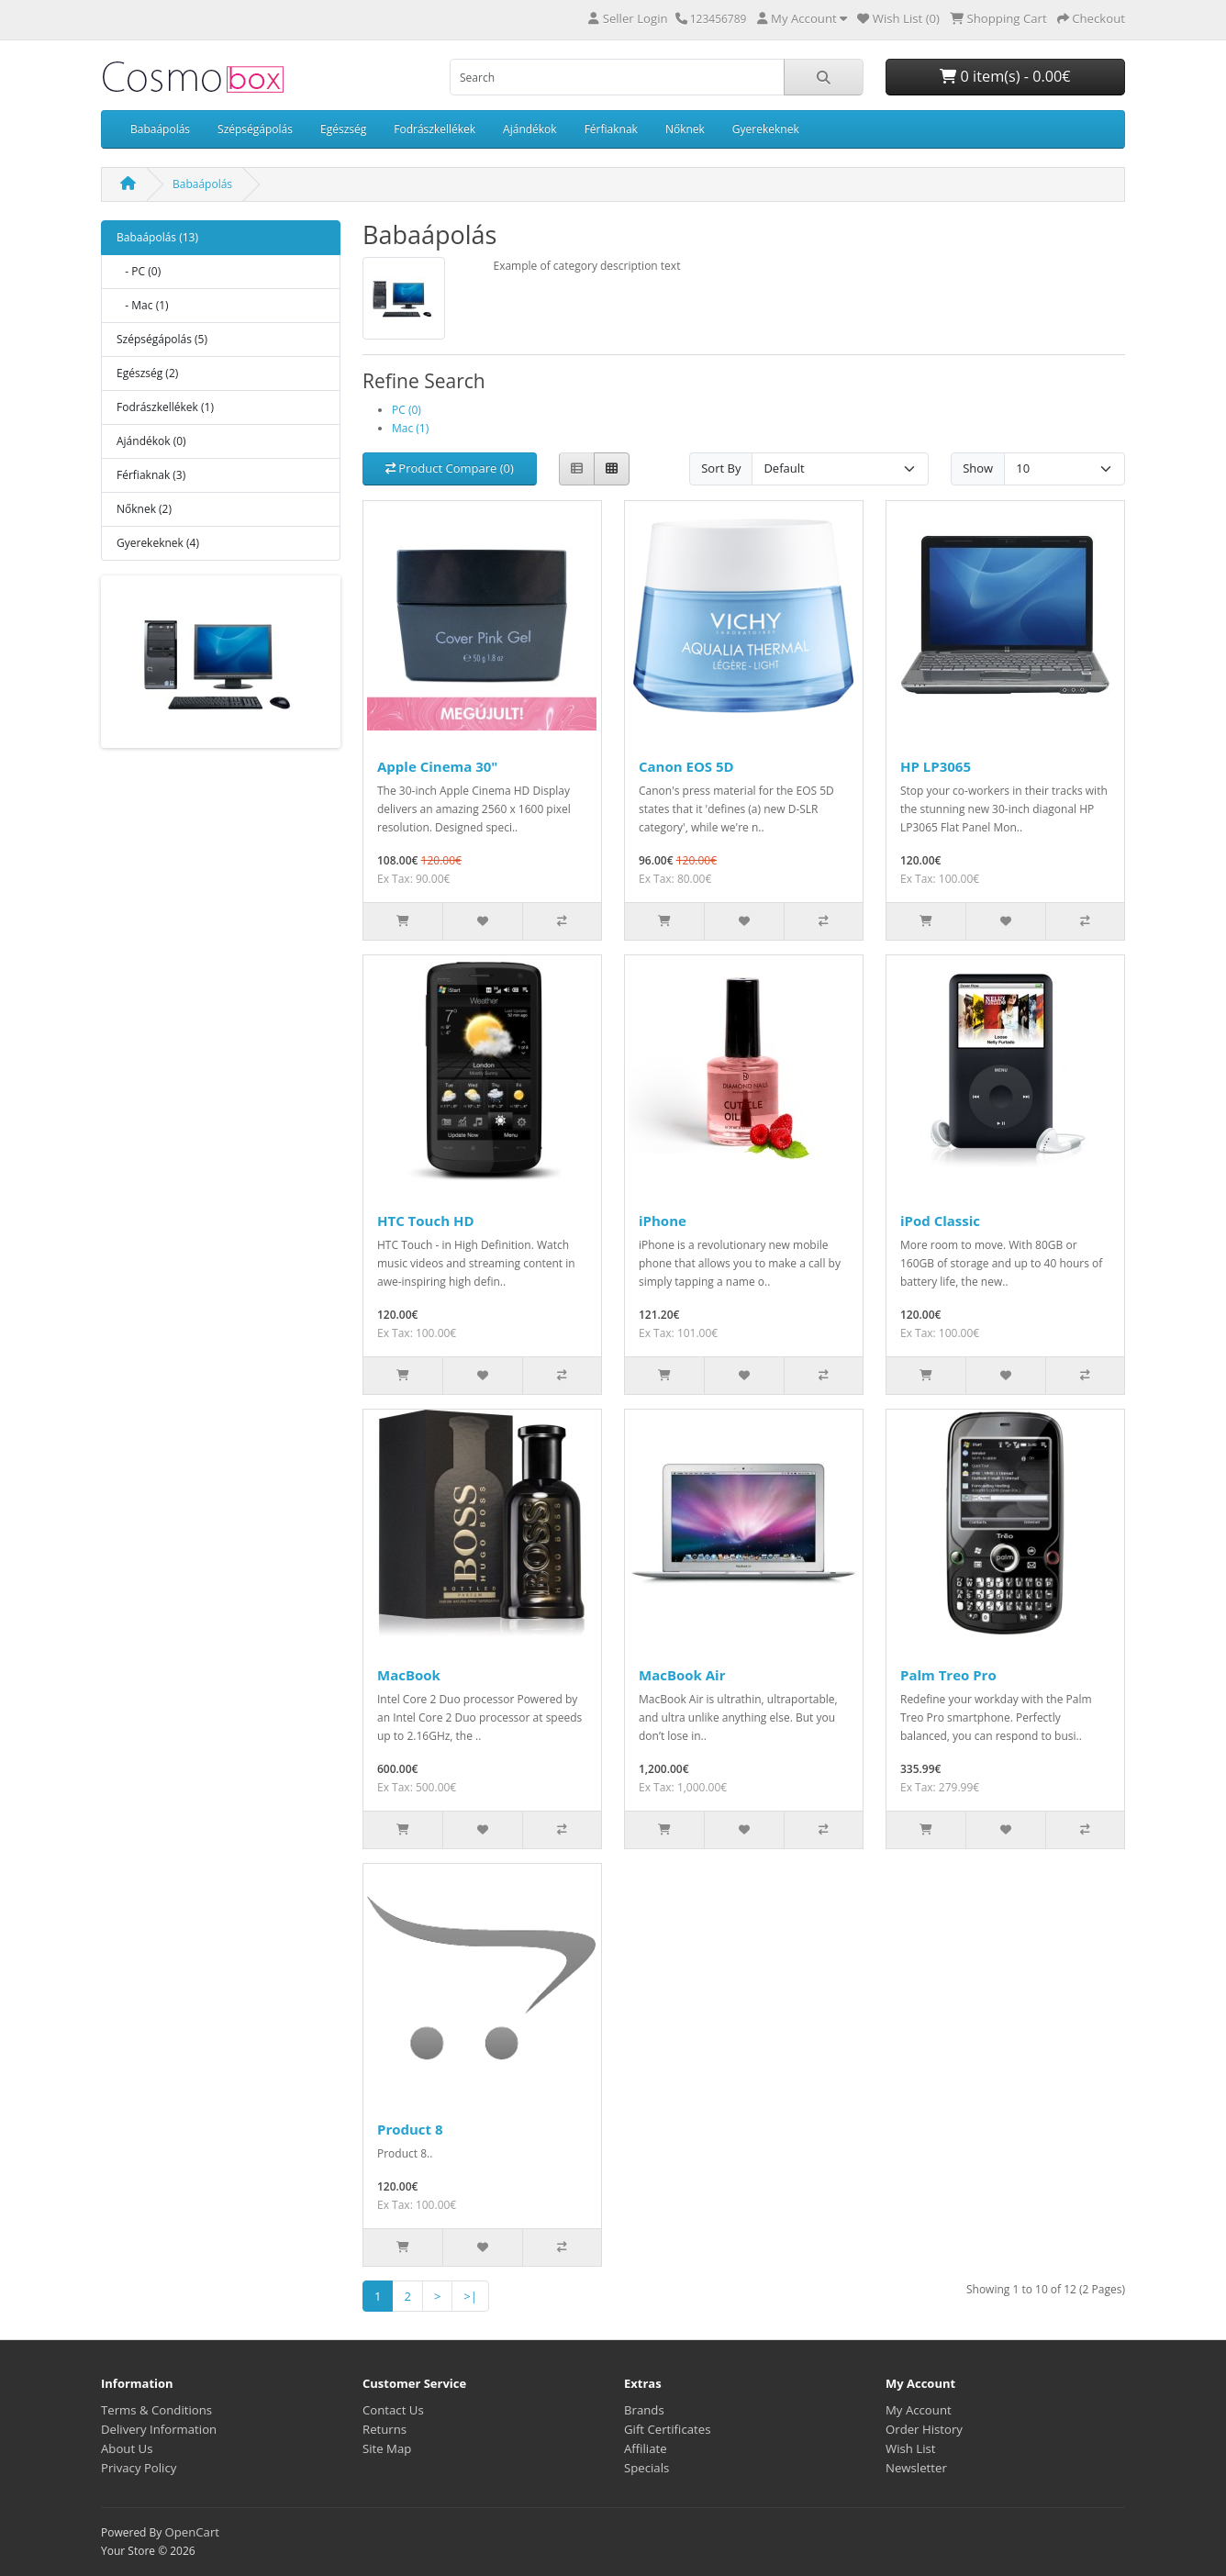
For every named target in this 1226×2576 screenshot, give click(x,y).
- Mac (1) (143, 305)
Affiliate (645, 2448)
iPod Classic (940, 1220)
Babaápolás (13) (157, 237)
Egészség (343, 129)
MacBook (408, 1675)
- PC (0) (139, 271)
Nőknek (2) (144, 509)
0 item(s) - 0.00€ (1005, 76)
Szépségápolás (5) (162, 339)
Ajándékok (530, 129)
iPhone (662, 1220)
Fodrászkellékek (434, 129)
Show (978, 468)
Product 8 (410, 2129)
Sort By (721, 468)
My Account (919, 2410)
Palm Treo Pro (948, 1675)
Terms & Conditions (156, 2410)
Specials (646, 2467)
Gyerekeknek (765, 129)
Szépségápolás (255, 129)
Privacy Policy (138, 2467)
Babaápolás (160, 129)
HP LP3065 (935, 766)
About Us (126, 2448)
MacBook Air (682, 1675)
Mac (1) (410, 428)
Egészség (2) (147, 373)
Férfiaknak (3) (151, 475)
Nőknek (685, 129)
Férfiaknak (611, 129)
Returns (384, 2429)
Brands (644, 2410)
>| (470, 2296)
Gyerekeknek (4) (158, 543)
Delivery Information (159, 2429)
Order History (924, 2429)
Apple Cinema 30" (437, 766)
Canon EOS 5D (686, 766)
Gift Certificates (667, 2429)
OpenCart (191, 2532)
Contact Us (393, 2410)
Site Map (386, 2448)
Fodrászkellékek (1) (165, 407)
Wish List (911, 2448)
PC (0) (406, 410)
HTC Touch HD (425, 1220)
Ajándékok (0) (151, 441)
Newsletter (916, 2467)
